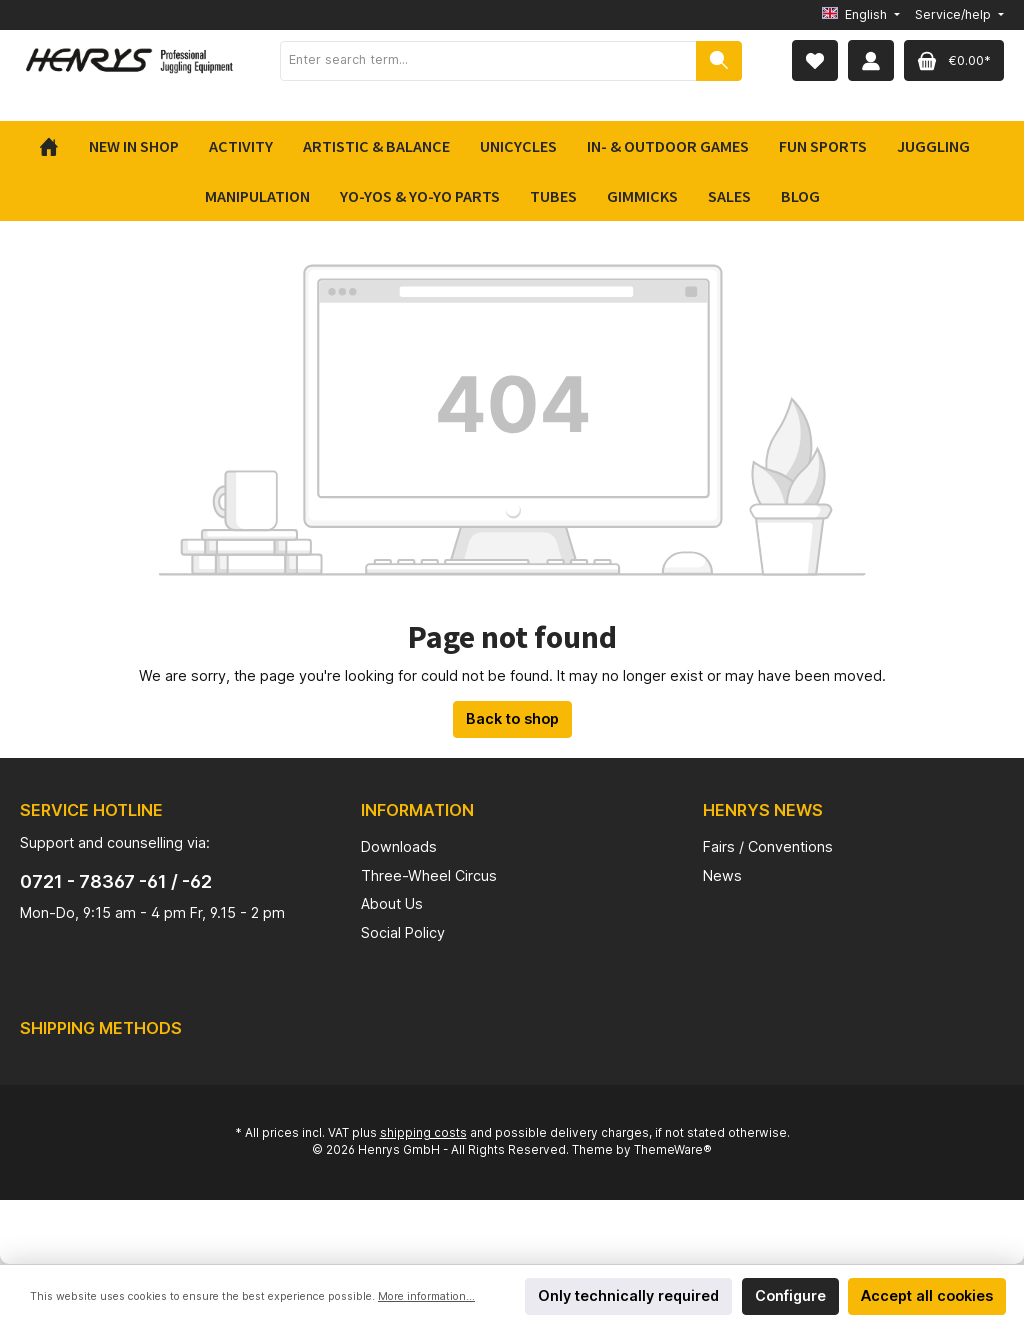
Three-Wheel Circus (429, 875)
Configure (790, 1295)
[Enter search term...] (488, 61)
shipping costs (423, 1133)
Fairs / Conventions (768, 846)
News (722, 875)
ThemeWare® (673, 1150)
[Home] (56, 146)
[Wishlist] (815, 60)
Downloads (399, 846)
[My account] (871, 60)
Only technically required (628, 1295)
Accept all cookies (927, 1295)
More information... (426, 1296)
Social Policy (403, 932)
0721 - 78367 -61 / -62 (116, 881)
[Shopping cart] (954, 60)
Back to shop (512, 718)
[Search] (719, 61)
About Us (392, 903)
